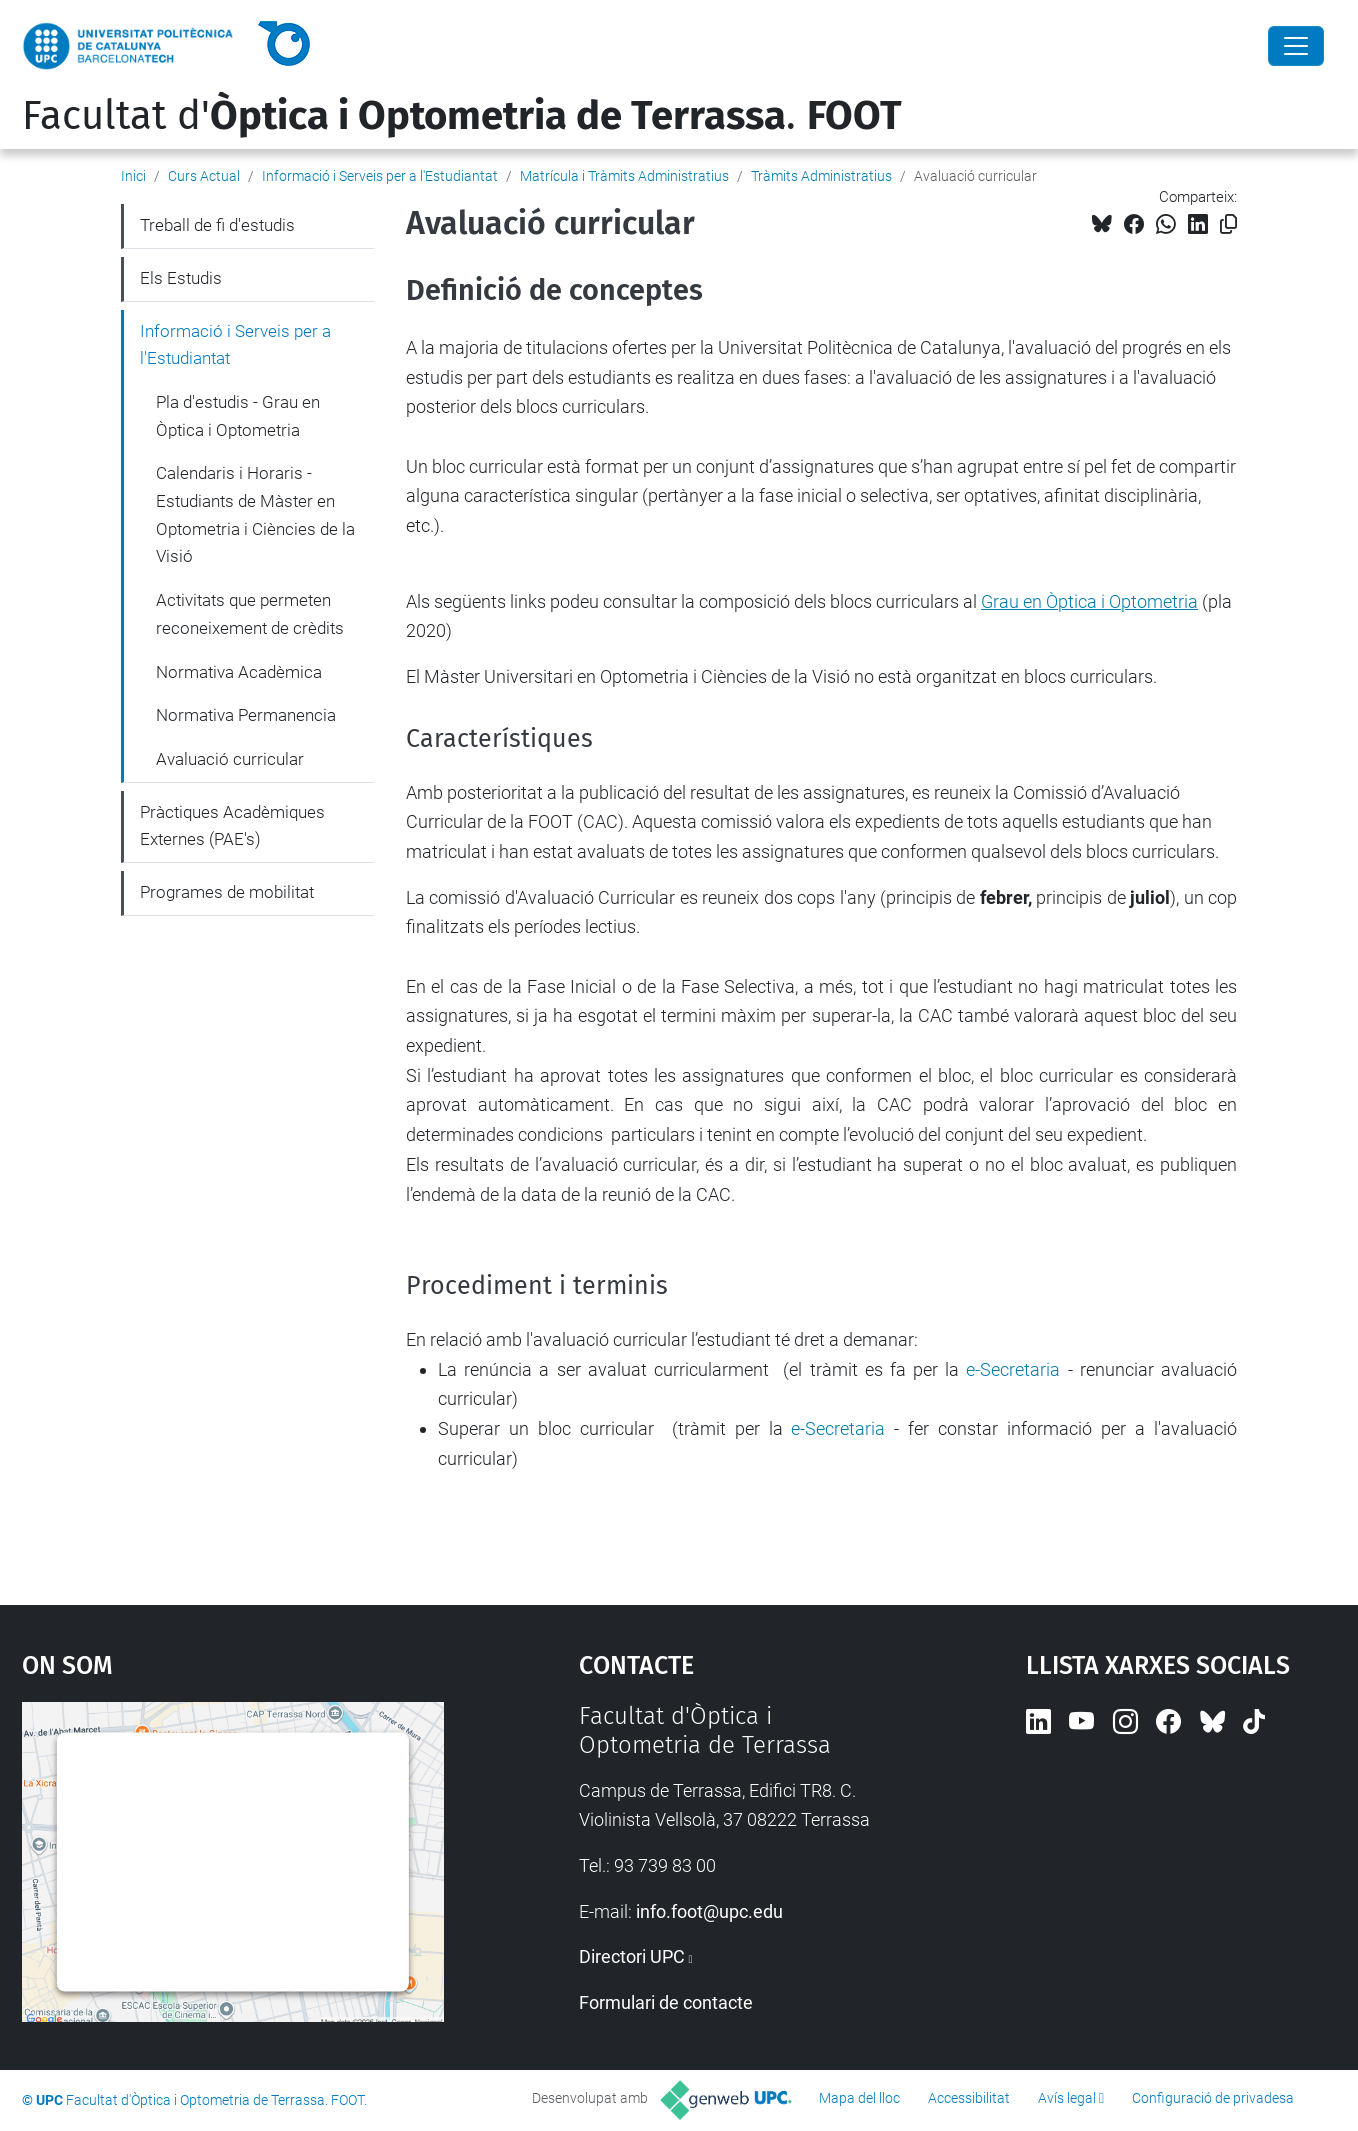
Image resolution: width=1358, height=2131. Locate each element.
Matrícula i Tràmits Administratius (624, 176)
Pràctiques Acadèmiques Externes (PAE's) (232, 826)
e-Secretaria (1013, 1369)
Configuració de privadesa (1213, 2098)
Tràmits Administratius (821, 176)
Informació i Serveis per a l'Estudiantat (380, 176)
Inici (133, 176)
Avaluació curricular (230, 759)
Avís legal (1067, 2098)
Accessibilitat (969, 2098)
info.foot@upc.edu (709, 1911)
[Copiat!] (1228, 224)
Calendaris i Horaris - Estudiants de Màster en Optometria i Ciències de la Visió (255, 514)
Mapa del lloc (859, 2098)
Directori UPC (632, 1956)
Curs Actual (204, 176)
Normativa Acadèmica (239, 672)
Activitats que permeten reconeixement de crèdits (250, 614)
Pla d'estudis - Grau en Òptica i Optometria (238, 416)
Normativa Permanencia (246, 715)
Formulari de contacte (666, 2002)
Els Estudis (181, 278)
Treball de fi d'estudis (217, 225)
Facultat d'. (462, 116)
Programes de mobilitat (227, 892)
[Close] (1296, 46)
